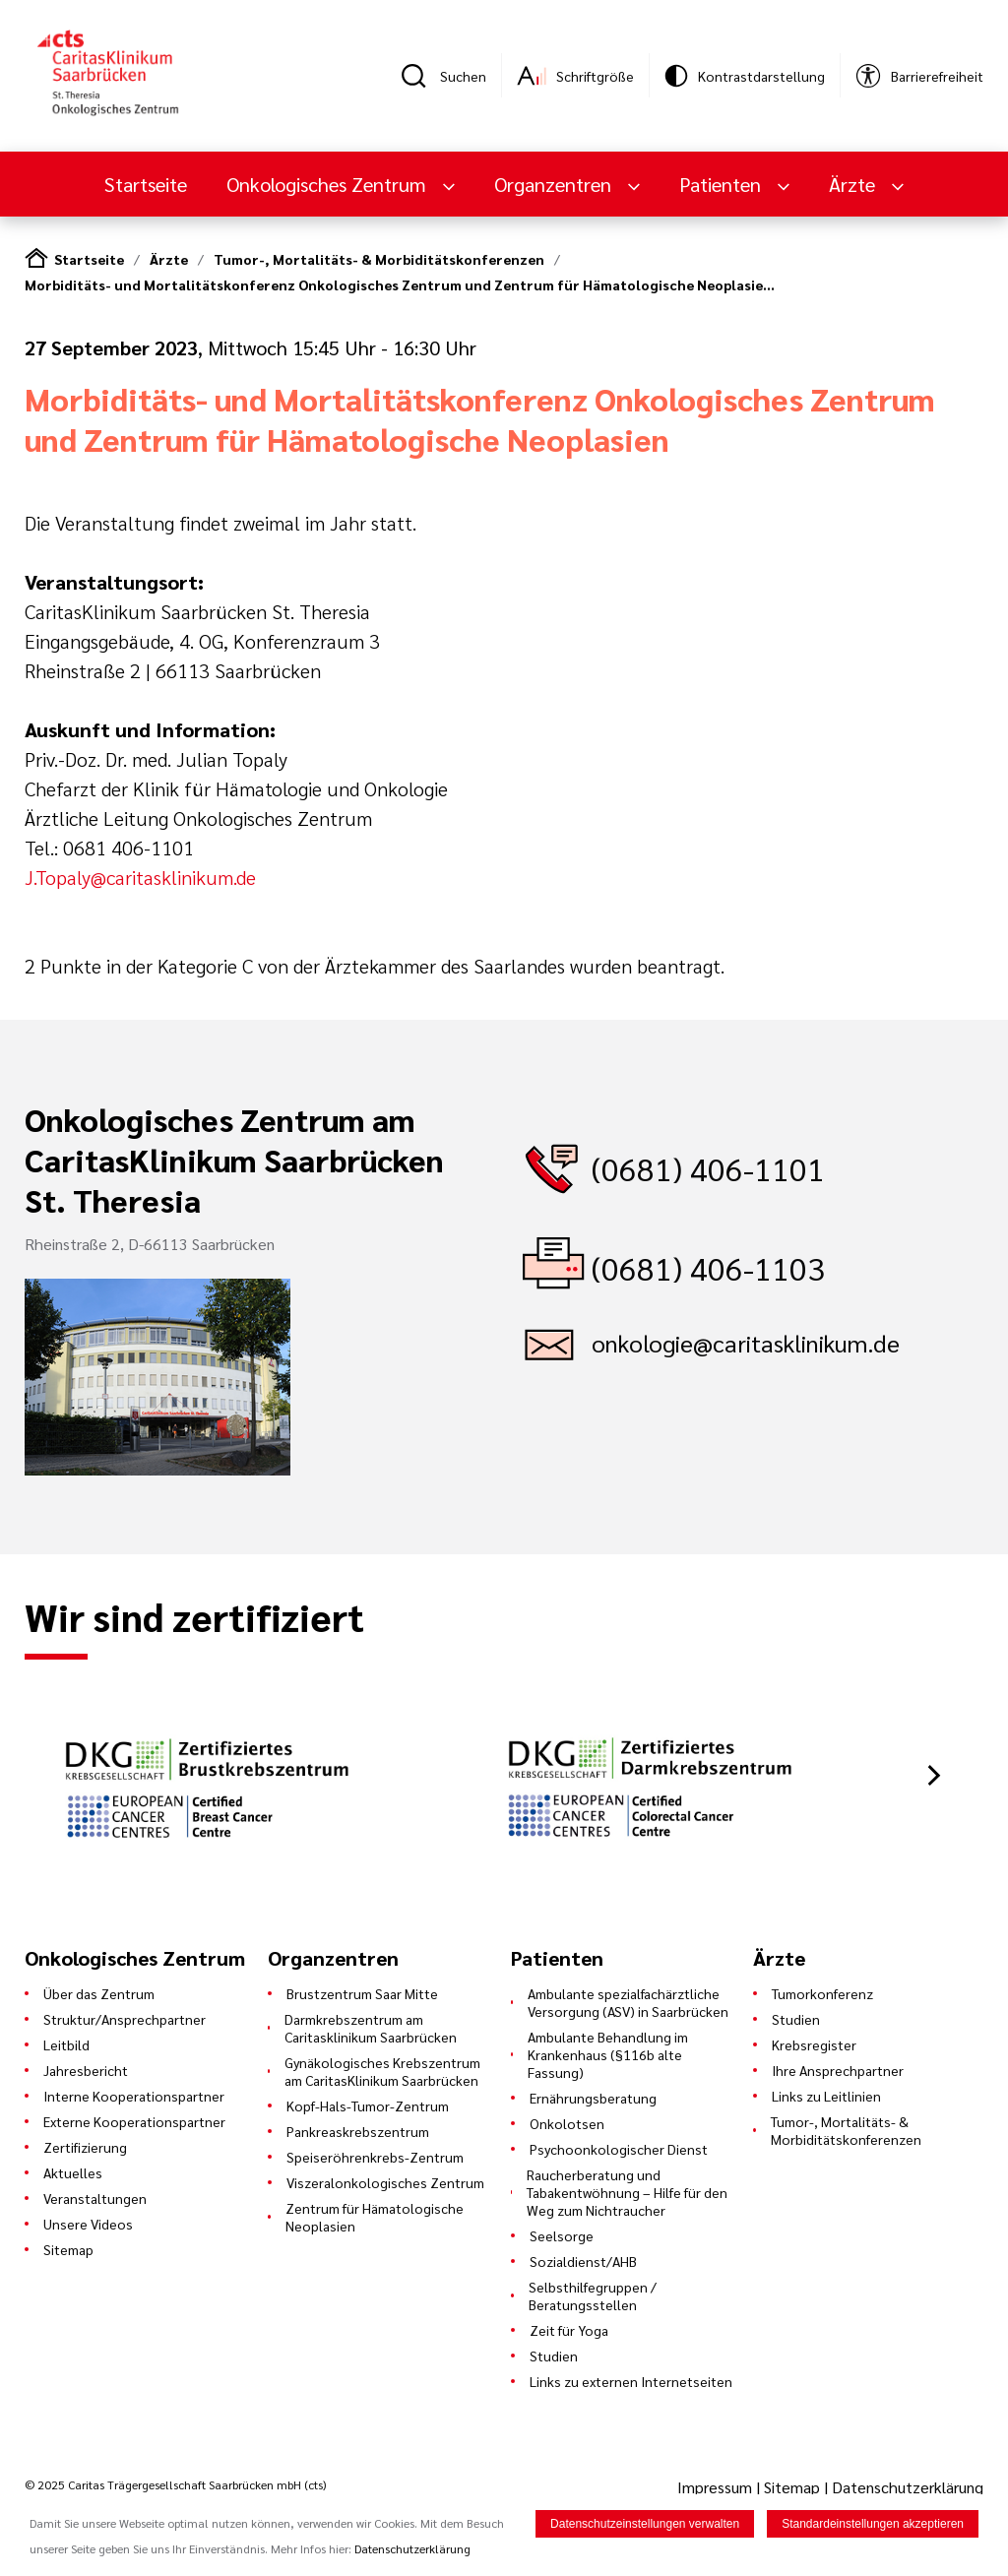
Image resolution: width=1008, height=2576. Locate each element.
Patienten (722, 184)
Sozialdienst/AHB (583, 2261)
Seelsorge (562, 2235)
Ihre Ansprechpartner (838, 2070)
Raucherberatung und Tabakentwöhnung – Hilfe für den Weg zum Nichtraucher (627, 2192)
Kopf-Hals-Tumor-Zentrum (367, 2105)
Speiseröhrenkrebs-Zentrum (375, 2157)
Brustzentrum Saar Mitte (362, 1993)
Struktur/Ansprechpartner (124, 2019)
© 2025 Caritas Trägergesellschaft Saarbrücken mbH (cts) (175, 2484)
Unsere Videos (88, 2223)
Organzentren (555, 184)
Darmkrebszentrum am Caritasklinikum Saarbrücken (370, 2027)
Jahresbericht (85, 2070)
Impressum (716, 2487)
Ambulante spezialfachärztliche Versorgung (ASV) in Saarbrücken (628, 2002)
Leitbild (66, 2044)
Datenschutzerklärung (907, 2487)
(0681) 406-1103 (708, 1267)
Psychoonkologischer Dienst (619, 2149)
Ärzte (854, 184)
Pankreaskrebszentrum (357, 2131)
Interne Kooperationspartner (133, 2096)
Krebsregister (814, 2044)
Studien (554, 2355)
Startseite (145, 184)
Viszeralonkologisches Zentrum (385, 2182)
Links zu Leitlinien (826, 2096)
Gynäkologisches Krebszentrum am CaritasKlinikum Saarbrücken (382, 2071)
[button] (934, 1775)
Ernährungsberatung (593, 2097)
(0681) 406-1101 (708, 1168)
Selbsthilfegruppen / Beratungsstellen (593, 2295)
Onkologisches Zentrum (328, 184)
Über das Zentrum (99, 1993)
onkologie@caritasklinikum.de (746, 1342)
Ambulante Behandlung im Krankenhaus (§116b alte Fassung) (608, 2054)
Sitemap (68, 2249)
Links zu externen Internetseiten (631, 2381)
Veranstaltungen (95, 2198)
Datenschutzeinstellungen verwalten (644, 2528)
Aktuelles (72, 2172)
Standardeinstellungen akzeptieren (873, 2528)
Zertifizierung (85, 2147)
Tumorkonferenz (822, 1993)
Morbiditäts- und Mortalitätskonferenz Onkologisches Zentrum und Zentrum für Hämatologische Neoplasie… (400, 284)
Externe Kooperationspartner (134, 2121)
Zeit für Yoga (569, 2330)
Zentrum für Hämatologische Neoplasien (374, 2216)
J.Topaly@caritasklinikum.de (140, 877)
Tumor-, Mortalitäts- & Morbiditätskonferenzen (379, 259)
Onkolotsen (567, 2123)
